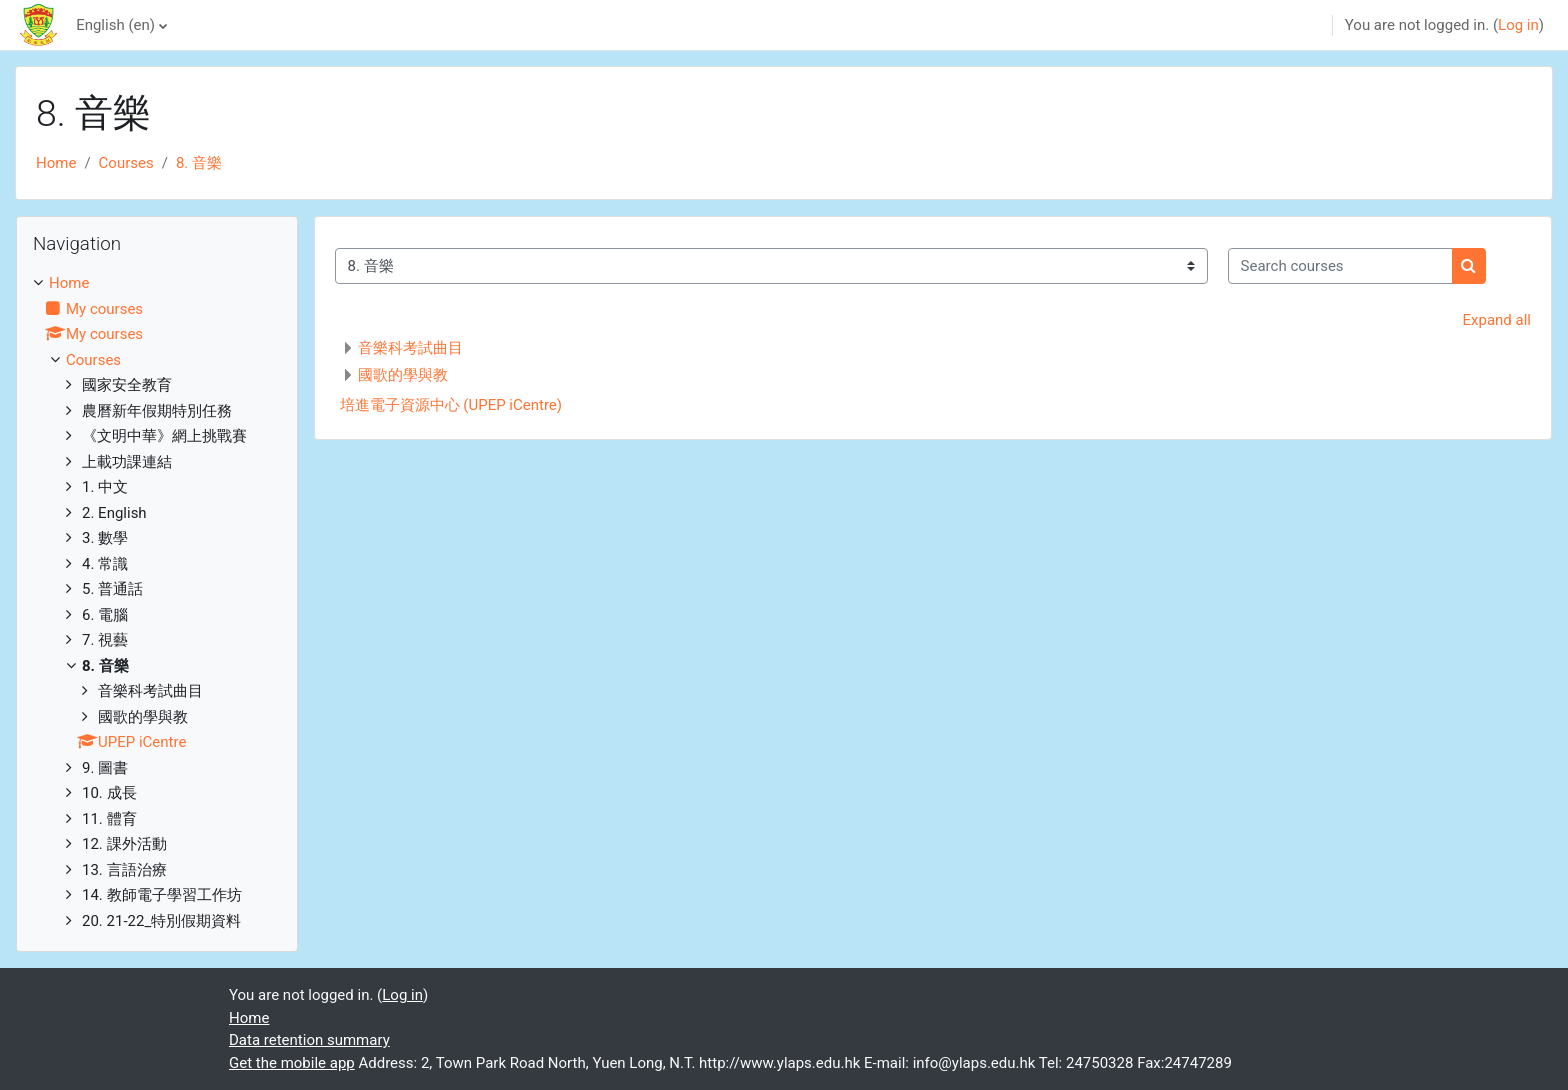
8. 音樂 (199, 163)
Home (56, 163)
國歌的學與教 (403, 375)
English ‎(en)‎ (115, 25)
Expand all (1497, 320)
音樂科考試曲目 (410, 348)
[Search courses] (1340, 266)
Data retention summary (309, 1040)
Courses (126, 163)
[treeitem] (157, 602)
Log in (1518, 25)
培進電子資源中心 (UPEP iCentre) (451, 405)
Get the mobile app (292, 1063)
